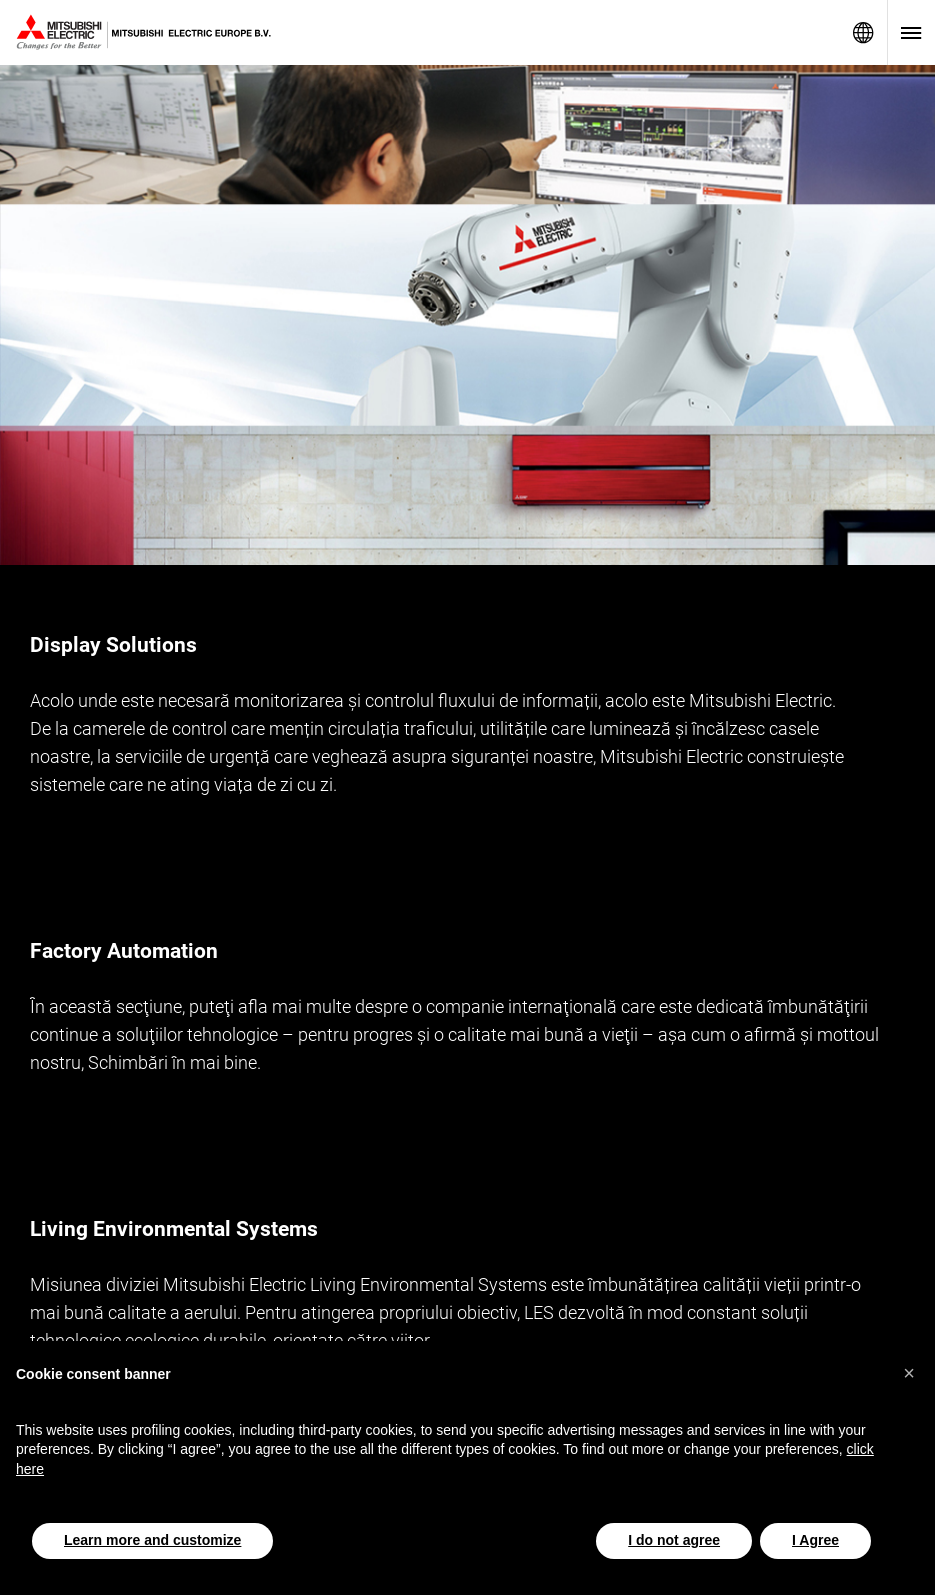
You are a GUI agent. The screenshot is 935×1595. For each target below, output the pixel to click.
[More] (892, 813)
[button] (909, 1373)
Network (863, 32)
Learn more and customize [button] (152, 1540)
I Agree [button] (815, 1540)
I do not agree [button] (674, 1540)
